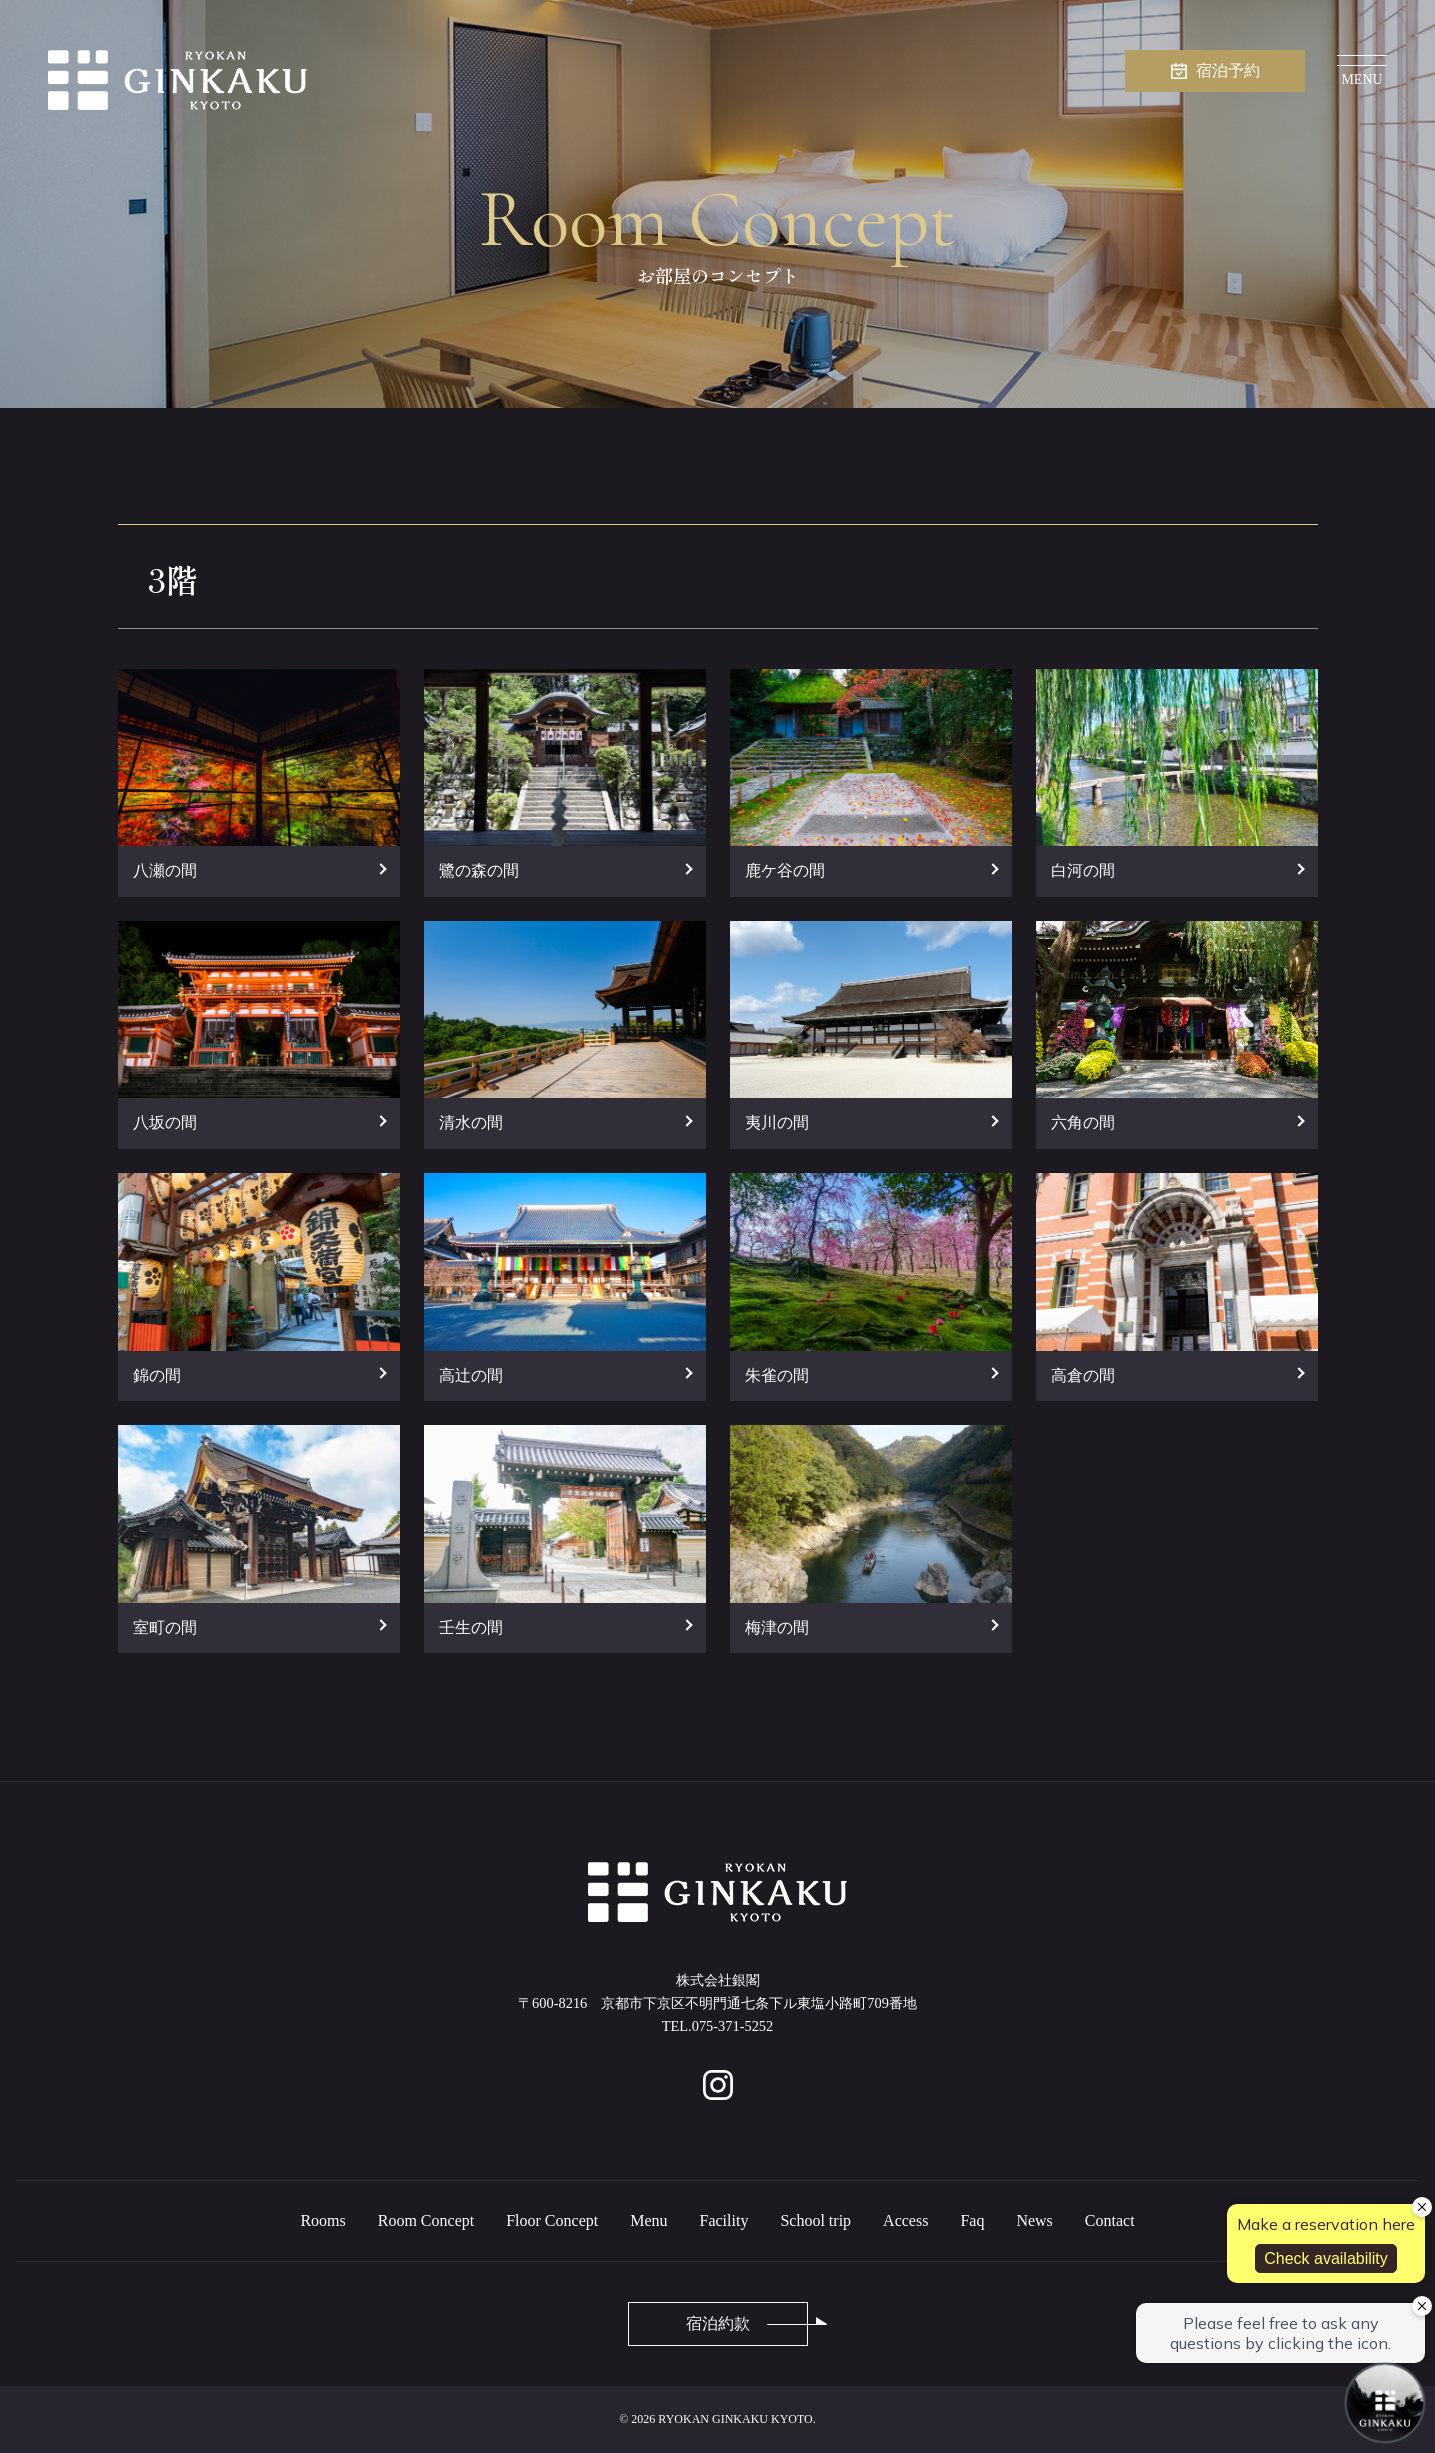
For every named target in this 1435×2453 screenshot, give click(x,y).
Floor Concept (552, 2220)
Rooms (322, 2220)
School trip (815, 2220)
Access (905, 2220)
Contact (1110, 2220)
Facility (724, 2220)
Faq (972, 2220)
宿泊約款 (718, 2323)
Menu (648, 2220)
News (1034, 2220)
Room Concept (426, 2220)
